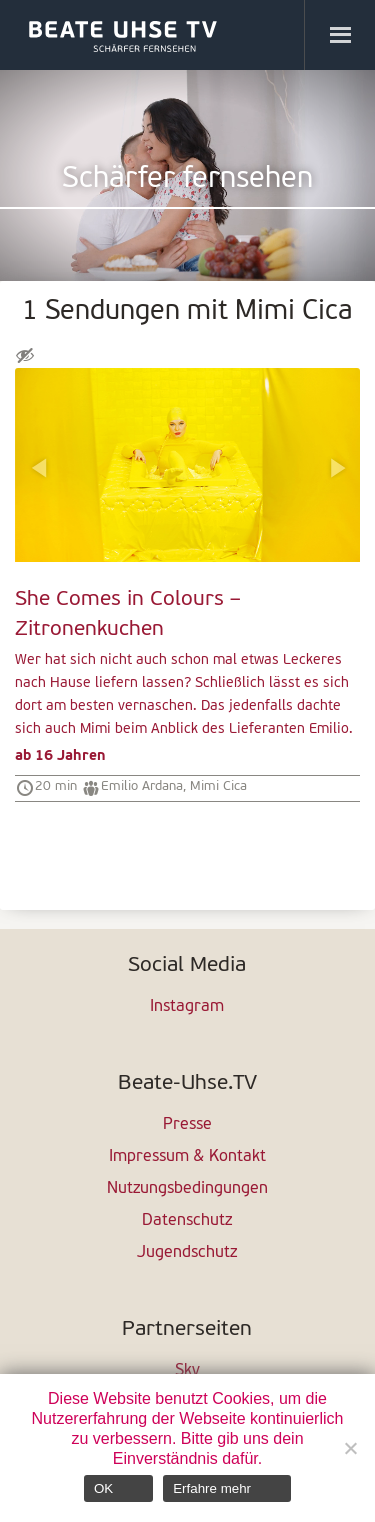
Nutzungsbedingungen (187, 1189)
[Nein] (350, 1448)
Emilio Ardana (142, 786)
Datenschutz (187, 1221)
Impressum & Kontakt (187, 1157)
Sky (187, 1371)
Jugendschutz (187, 1253)
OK (103, 1488)
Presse (187, 1125)
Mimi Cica (218, 786)
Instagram (187, 1007)
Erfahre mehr (212, 1488)
